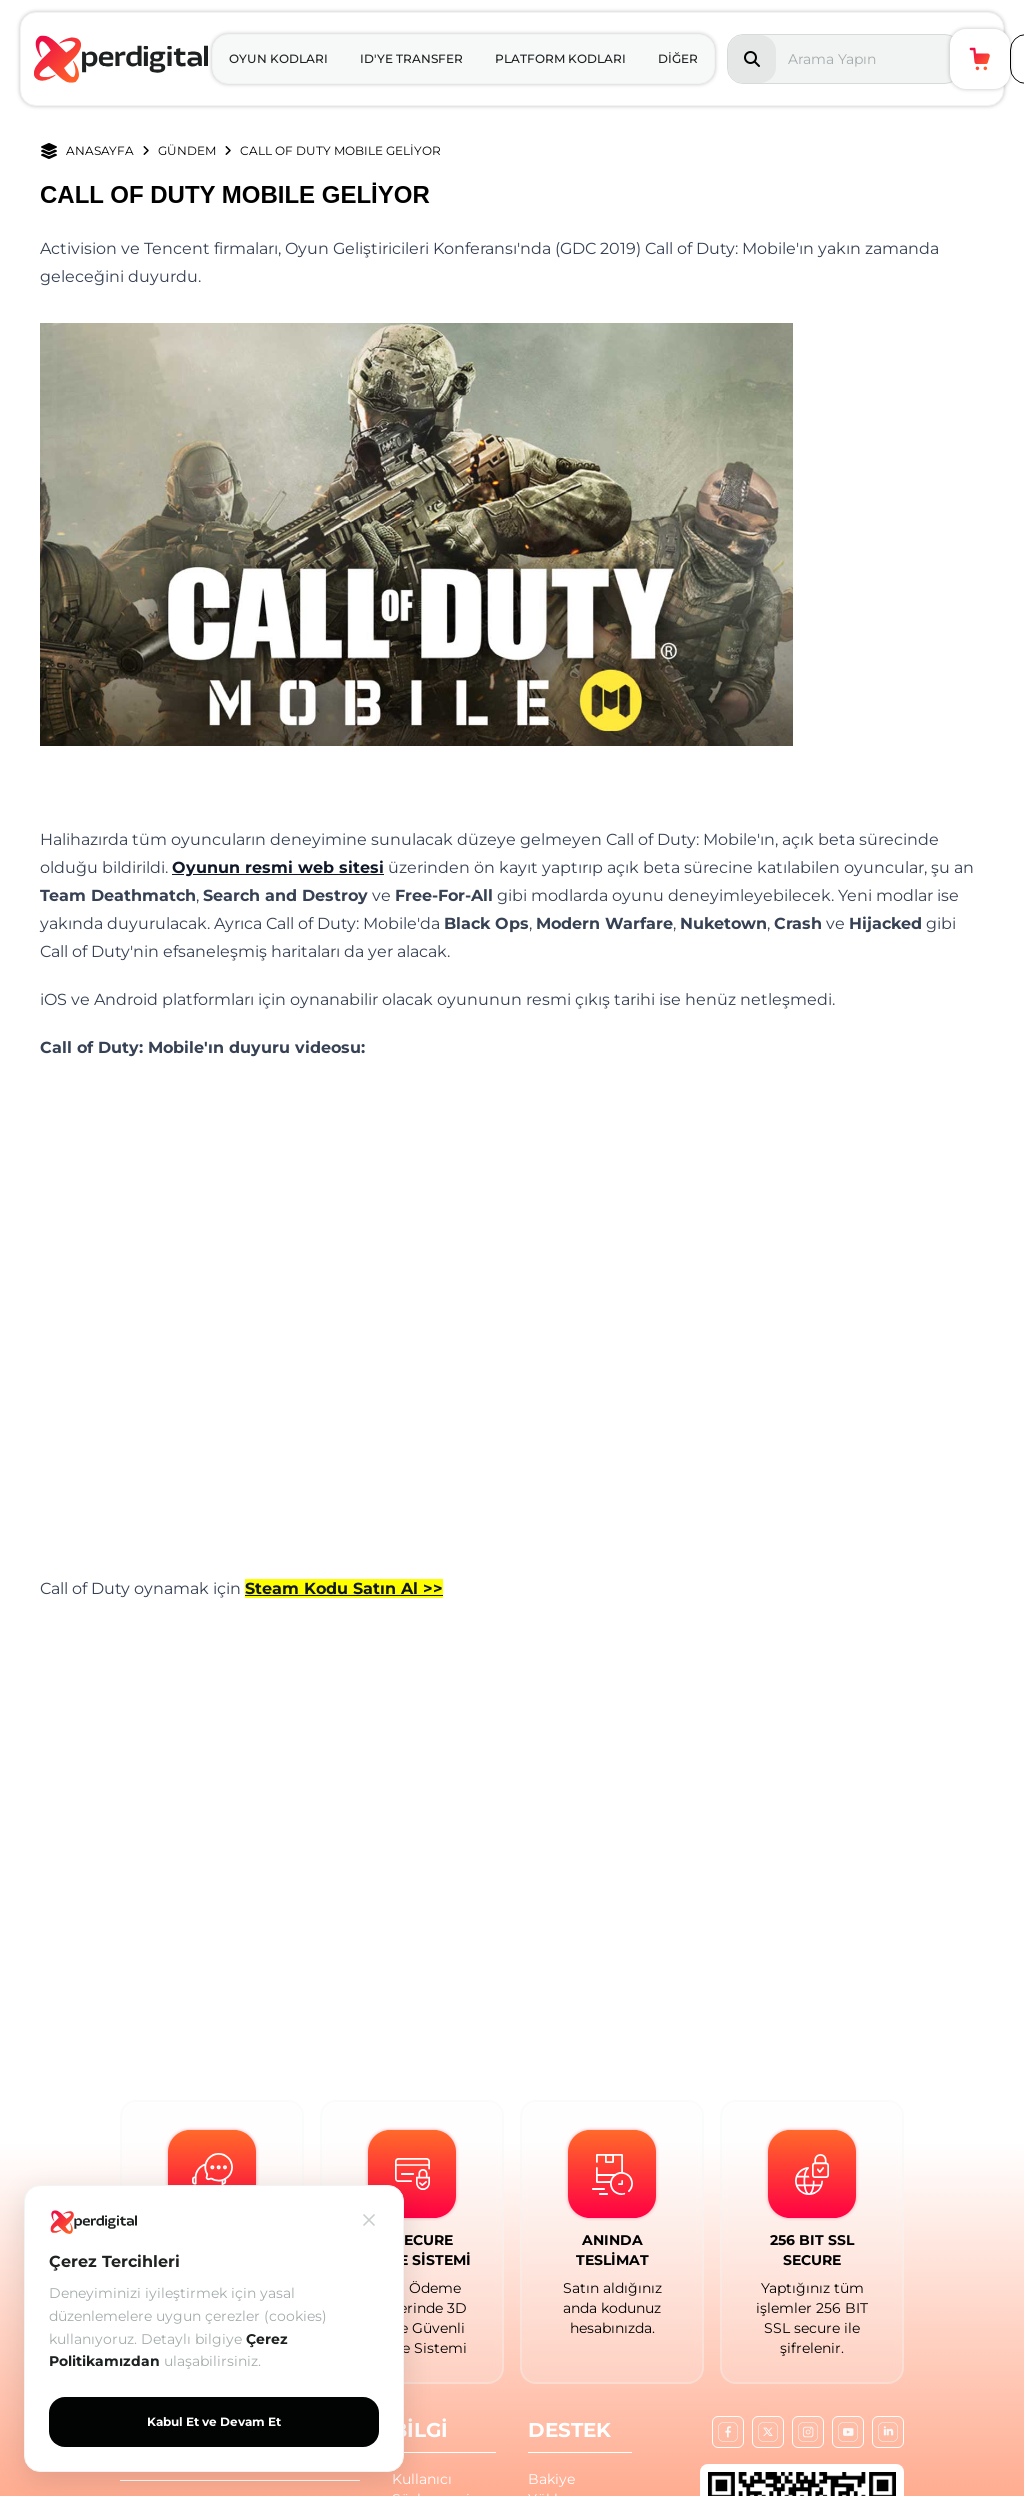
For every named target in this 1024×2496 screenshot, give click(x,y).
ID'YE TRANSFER (411, 58)
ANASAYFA (100, 150)
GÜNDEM (187, 150)
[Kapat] (369, 2220)
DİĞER (678, 58)
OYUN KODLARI (278, 58)
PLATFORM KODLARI (560, 58)
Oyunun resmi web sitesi (278, 867)
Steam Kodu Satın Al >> (344, 1588)
